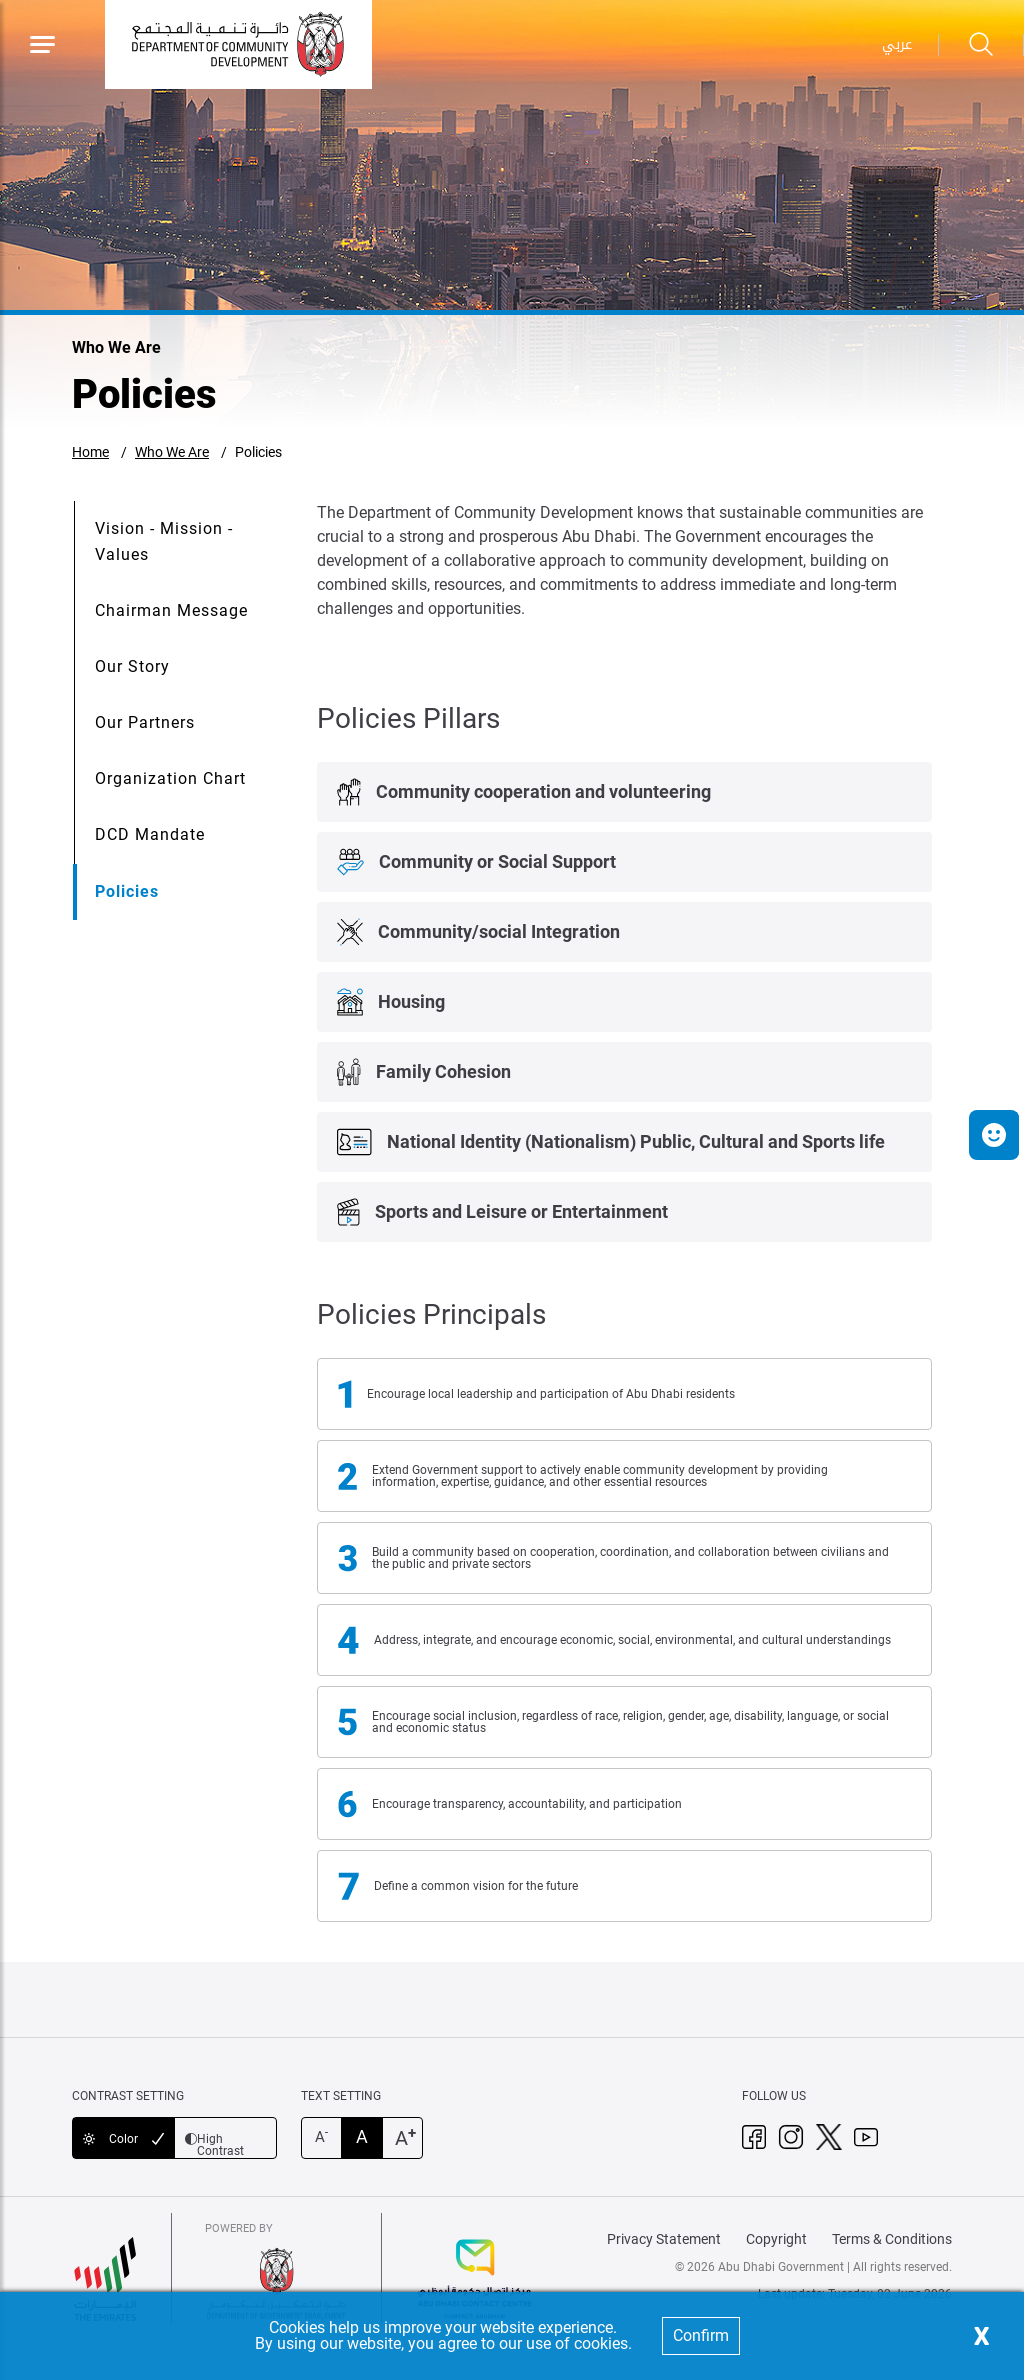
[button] (994, 1135)
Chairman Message (171, 610)
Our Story (132, 666)
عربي (897, 44)
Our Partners (145, 722)
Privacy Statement (664, 2239)
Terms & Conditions (892, 2239)
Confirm (701, 2335)
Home (90, 452)
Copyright (776, 2239)
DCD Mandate (150, 834)
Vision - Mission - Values (164, 541)
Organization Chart (170, 778)
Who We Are (172, 452)
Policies (258, 452)
